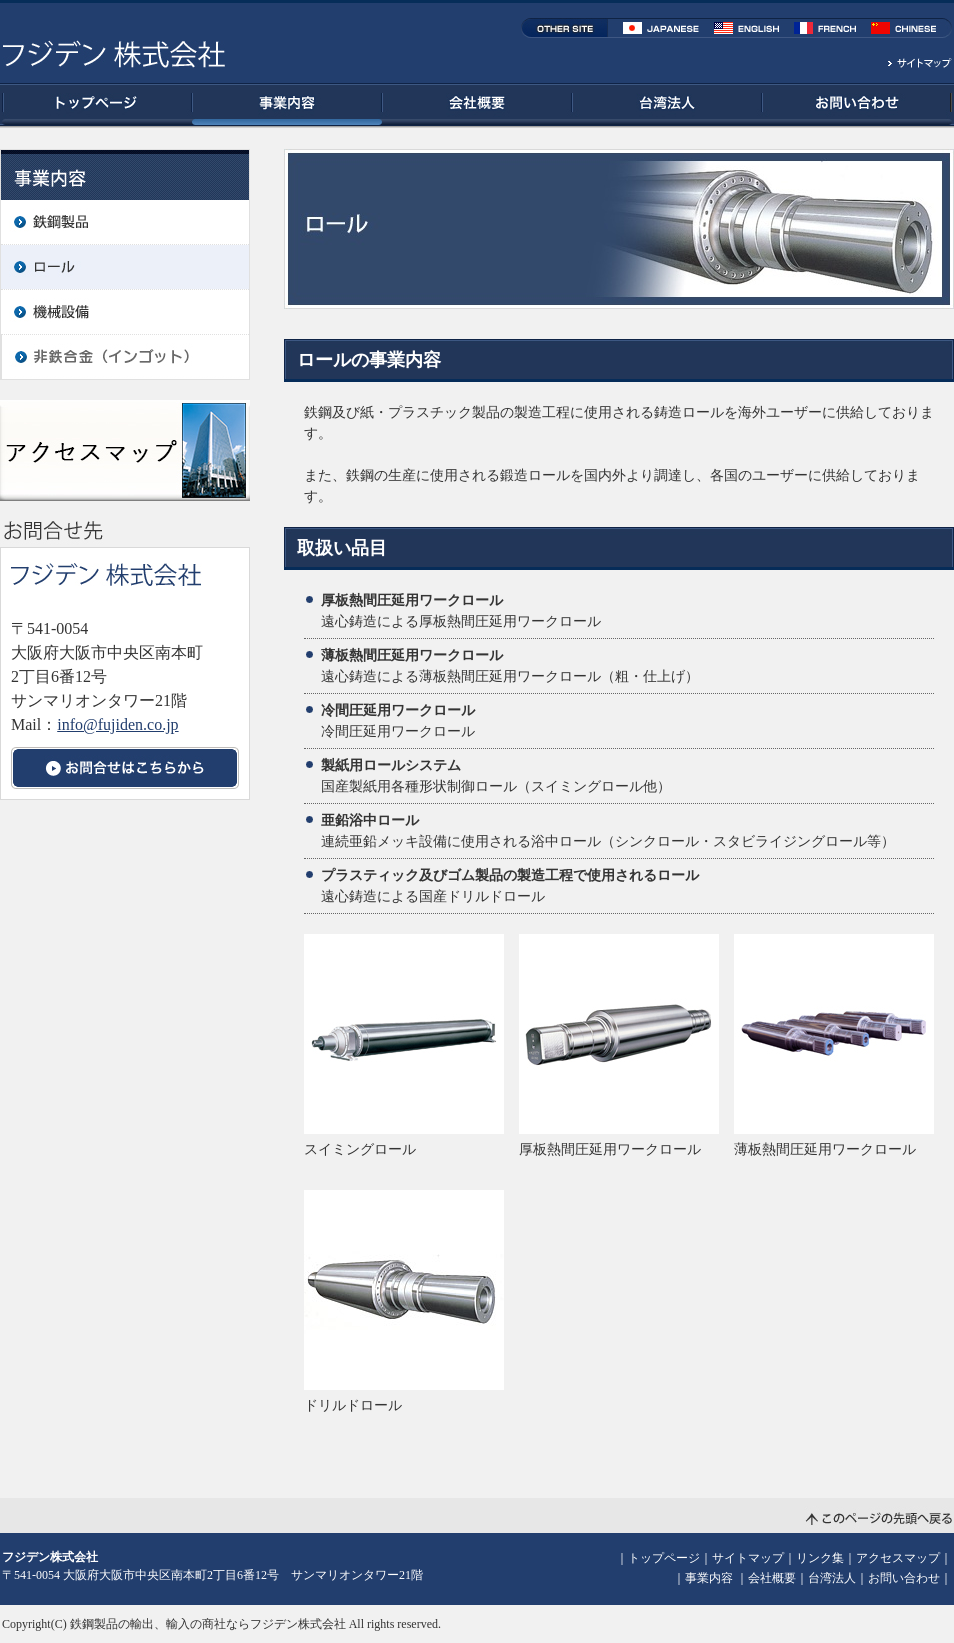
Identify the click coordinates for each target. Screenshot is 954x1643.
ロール (125, 267)
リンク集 (820, 1558)
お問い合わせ (857, 105)
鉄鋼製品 (125, 222)
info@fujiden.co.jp (117, 724)
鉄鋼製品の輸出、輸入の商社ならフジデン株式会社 (208, 1624)
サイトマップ (748, 1558)
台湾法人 (667, 105)
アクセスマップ (898, 1558)
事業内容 (287, 105)
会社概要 (477, 105)
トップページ (97, 105)
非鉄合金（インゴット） (125, 357)
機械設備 (125, 312)
